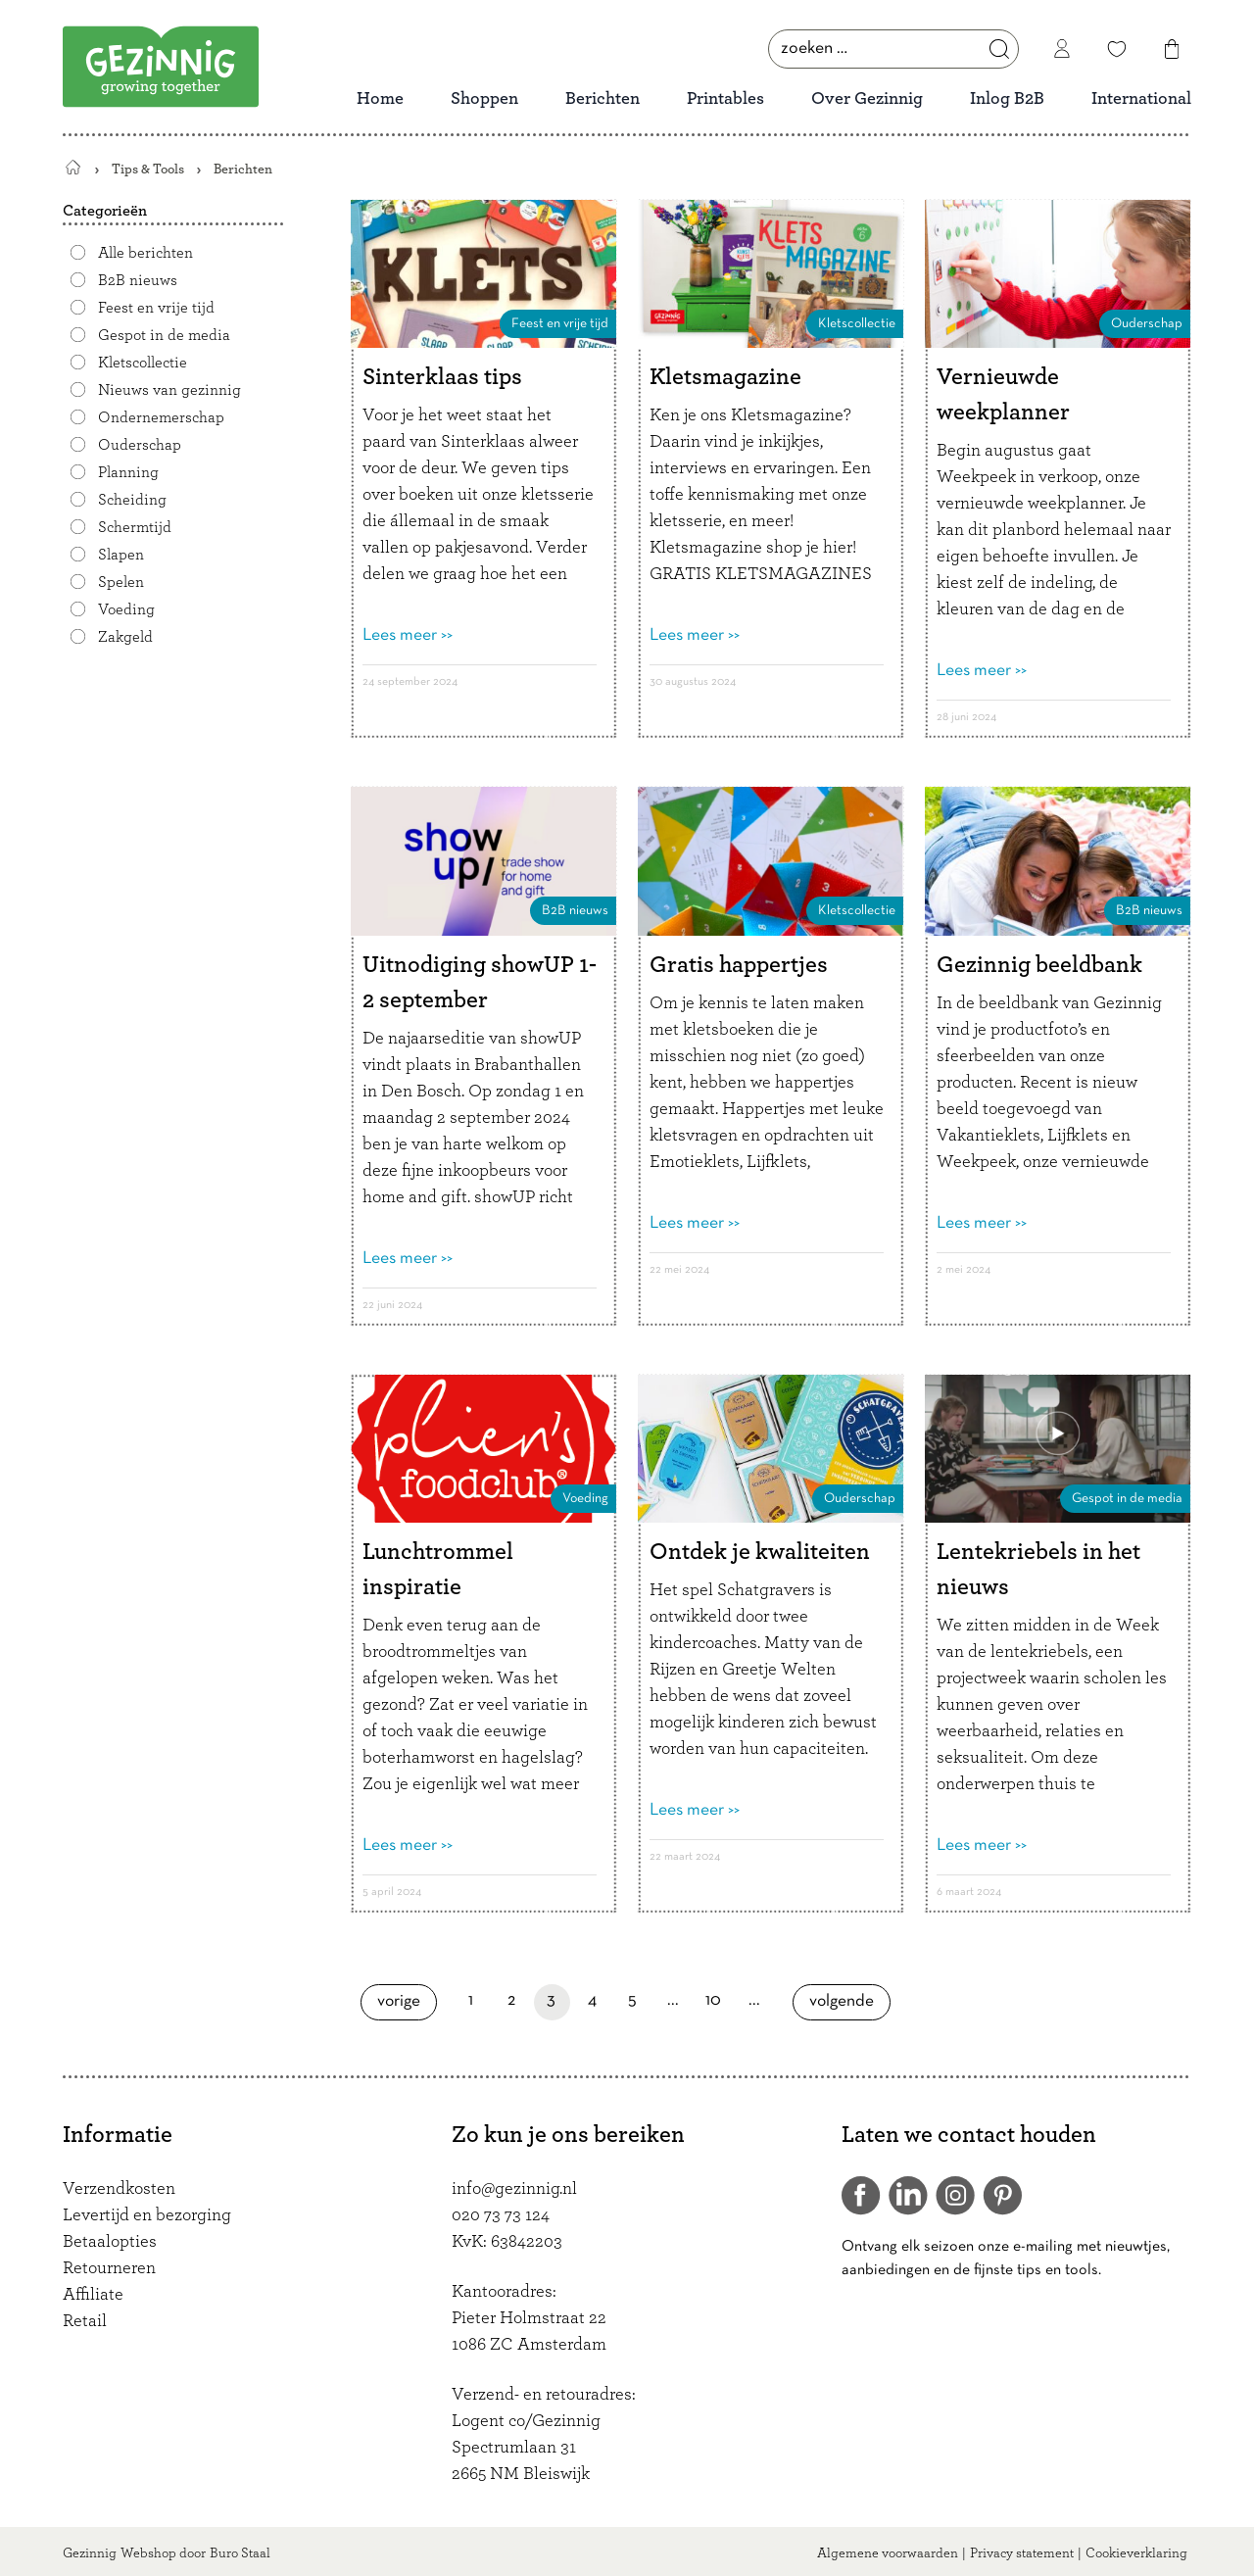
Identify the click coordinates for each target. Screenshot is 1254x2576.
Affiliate (93, 2295)
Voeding (126, 609)
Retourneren (109, 2268)
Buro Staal (240, 2553)
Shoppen (484, 99)
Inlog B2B (1007, 99)
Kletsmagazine (725, 377)
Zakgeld (125, 637)
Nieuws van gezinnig (169, 390)
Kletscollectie (142, 362)
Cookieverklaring (1136, 2553)
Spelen (121, 582)
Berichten (602, 99)
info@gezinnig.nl (514, 2189)
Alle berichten (145, 253)
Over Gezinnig (867, 99)
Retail (85, 2321)
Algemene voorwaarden (887, 2553)
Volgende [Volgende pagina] (848, 2001)
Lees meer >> (407, 635)
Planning (128, 472)
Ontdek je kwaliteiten (760, 1552)
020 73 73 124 (501, 2215)
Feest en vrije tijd (156, 308)
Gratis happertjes (739, 965)
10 (718, 2000)
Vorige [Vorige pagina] (407, 2001)
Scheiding (132, 500)
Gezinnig (90, 2553)
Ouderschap (139, 445)
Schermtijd (134, 527)
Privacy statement (1022, 2553)
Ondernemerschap (161, 417)
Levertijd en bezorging (147, 2215)
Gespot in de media (164, 335)
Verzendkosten (119, 2189)
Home (380, 99)
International (1141, 99)
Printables (725, 99)
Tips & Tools (148, 169)
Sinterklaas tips (442, 377)
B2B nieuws (137, 280)
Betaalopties (110, 2242)
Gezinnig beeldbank (1039, 965)
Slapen (121, 554)
